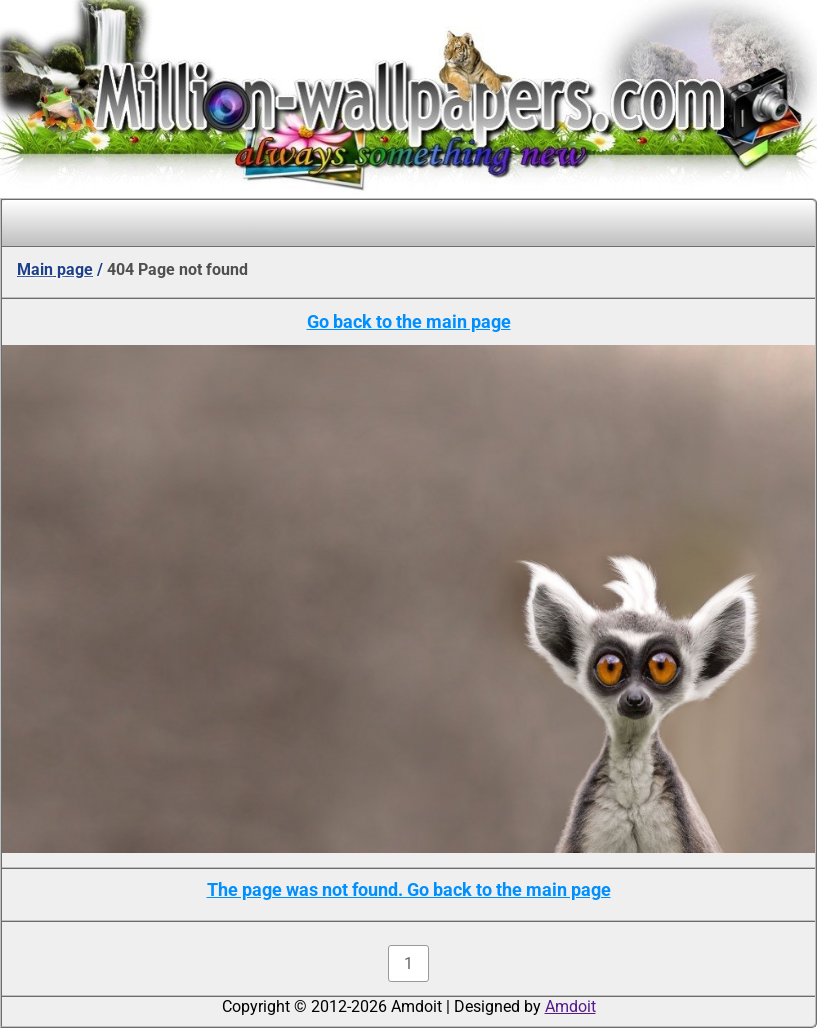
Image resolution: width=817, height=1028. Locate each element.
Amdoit (570, 1006)
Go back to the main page (409, 321)
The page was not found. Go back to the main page (409, 889)
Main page (55, 269)
